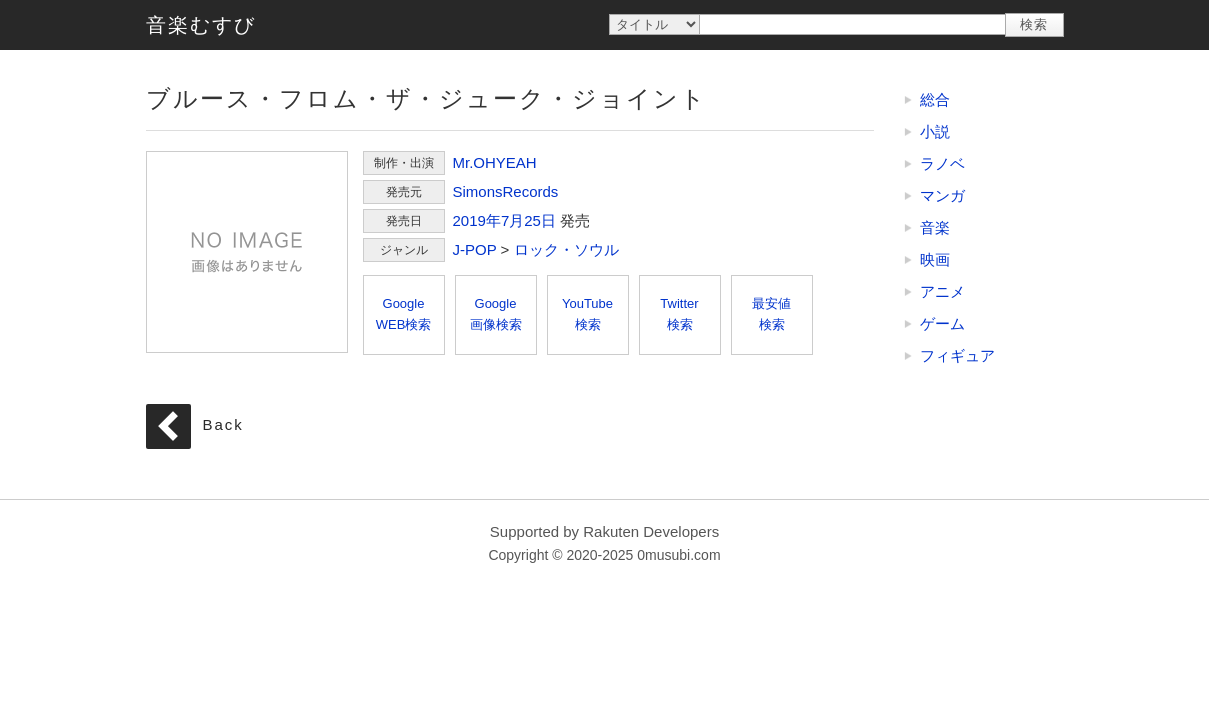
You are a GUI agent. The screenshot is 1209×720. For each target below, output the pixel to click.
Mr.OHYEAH (495, 162)
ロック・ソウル (566, 249)
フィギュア (957, 355)
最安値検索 (771, 314)
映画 (935, 259)
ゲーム (942, 323)
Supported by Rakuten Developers (604, 531)
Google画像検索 (496, 314)
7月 (512, 220)
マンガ (942, 195)
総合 (935, 99)
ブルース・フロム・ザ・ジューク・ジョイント (247, 252)
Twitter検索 (679, 314)
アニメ (942, 291)
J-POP (475, 249)
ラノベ (942, 163)
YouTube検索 (587, 314)
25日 (540, 220)
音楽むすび (201, 25)
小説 (935, 131)
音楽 (935, 227)
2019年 (477, 220)
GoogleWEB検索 (404, 314)
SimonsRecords (506, 191)
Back (223, 424)
